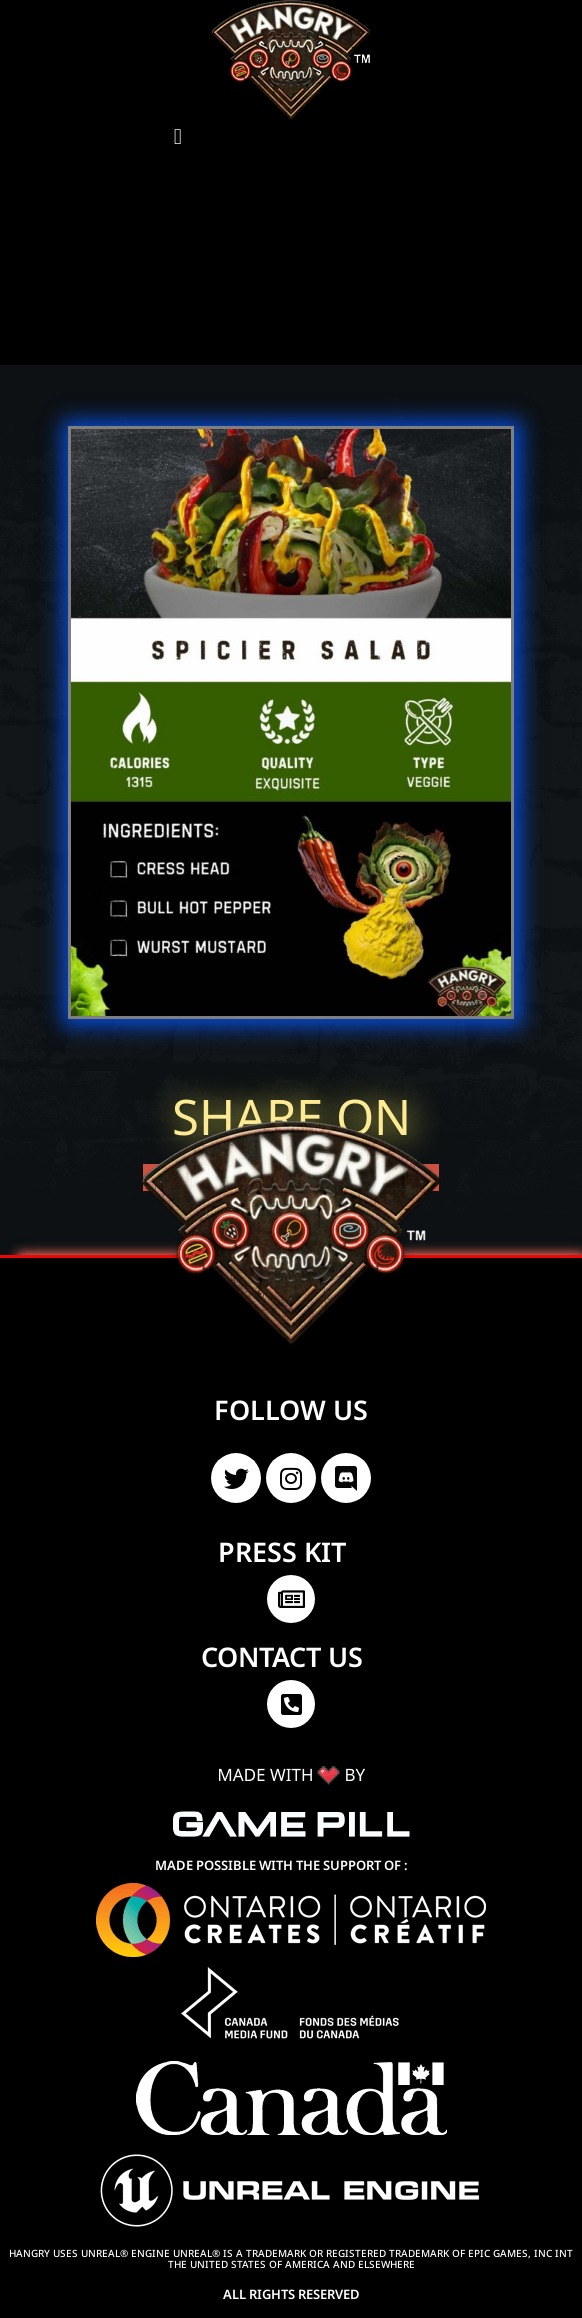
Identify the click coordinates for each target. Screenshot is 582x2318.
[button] (177, 136)
